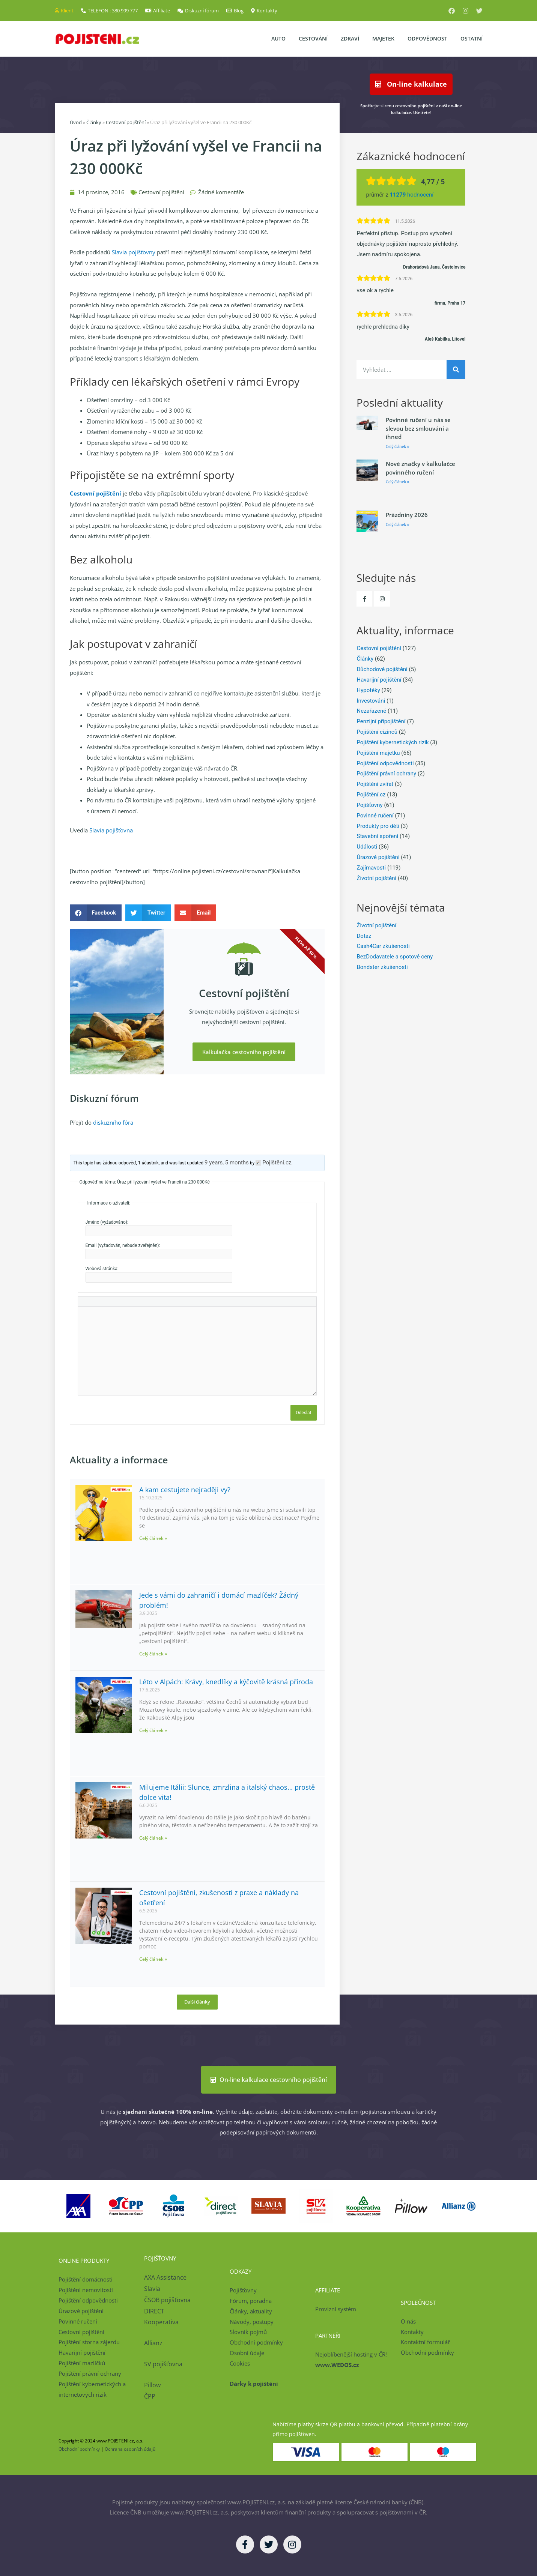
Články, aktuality (251, 2311)
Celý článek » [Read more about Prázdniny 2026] (397, 524)
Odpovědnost (427, 38)
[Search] (456, 369)
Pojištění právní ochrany (386, 773)
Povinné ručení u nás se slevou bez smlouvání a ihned (418, 428)
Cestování (313, 38)
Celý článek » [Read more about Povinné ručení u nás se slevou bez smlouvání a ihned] (397, 446)
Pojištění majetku (378, 753)
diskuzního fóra (113, 1122)
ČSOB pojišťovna (167, 2300)
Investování (370, 700)
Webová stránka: (102, 1268)
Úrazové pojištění (377, 857)
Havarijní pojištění (378, 679)
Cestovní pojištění (126, 122)
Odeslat (303, 1412)
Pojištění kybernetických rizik (392, 742)
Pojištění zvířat (374, 784)
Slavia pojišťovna (111, 830)
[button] (96, 912)
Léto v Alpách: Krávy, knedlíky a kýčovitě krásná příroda (226, 1681)
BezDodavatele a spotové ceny (394, 956)
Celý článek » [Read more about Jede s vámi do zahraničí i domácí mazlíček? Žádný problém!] (153, 1654)
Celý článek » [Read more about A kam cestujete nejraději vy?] (153, 1538)
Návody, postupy (252, 2321)
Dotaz (363, 936)
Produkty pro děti (377, 826)
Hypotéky (368, 690)
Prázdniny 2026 (407, 514)
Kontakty (412, 2332)
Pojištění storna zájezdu (89, 2342)
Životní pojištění (376, 878)
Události (366, 846)
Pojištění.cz (370, 794)
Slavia (152, 2289)
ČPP (149, 2396)
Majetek (383, 38)
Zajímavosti (371, 867)
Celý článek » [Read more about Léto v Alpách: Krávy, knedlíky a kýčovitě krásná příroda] (153, 1730)
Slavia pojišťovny (133, 252)
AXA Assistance (166, 2277)
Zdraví (350, 38)
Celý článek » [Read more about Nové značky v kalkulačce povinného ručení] (397, 481)
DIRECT (154, 2311)
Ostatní (471, 38)
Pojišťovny (369, 805)
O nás (408, 2321)
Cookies (240, 2363)
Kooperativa (161, 2322)
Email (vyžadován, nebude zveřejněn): (123, 1245)
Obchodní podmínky (256, 2342)
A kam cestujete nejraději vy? (184, 1489)
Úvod (76, 122)
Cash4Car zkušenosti (382, 946)
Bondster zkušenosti (382, 967)
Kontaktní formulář (425, 2342)
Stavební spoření (377, 836)
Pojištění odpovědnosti (385, 763)
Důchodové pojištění (381, 669)
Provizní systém (335, 2309)
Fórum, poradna (251, 2300)
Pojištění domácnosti (86, 2279)
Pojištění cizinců (376, 731)
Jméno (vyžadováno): (107, 1222)
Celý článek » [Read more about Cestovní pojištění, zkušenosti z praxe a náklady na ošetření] (153, 1959)
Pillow (152, 2385)
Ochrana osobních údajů (130, 2449)
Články (93, 122)
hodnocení (411, 194)
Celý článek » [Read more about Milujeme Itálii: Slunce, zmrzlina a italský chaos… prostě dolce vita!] (153, 1838)
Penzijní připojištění (380, 721)
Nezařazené (371, 710)
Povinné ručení (374, 815)
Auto (278, 38)
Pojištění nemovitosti (86, 2290)
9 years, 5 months (227, 1162)
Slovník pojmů (248, 2332)
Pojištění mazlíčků (82, 2363)
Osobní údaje (247, 2353)
